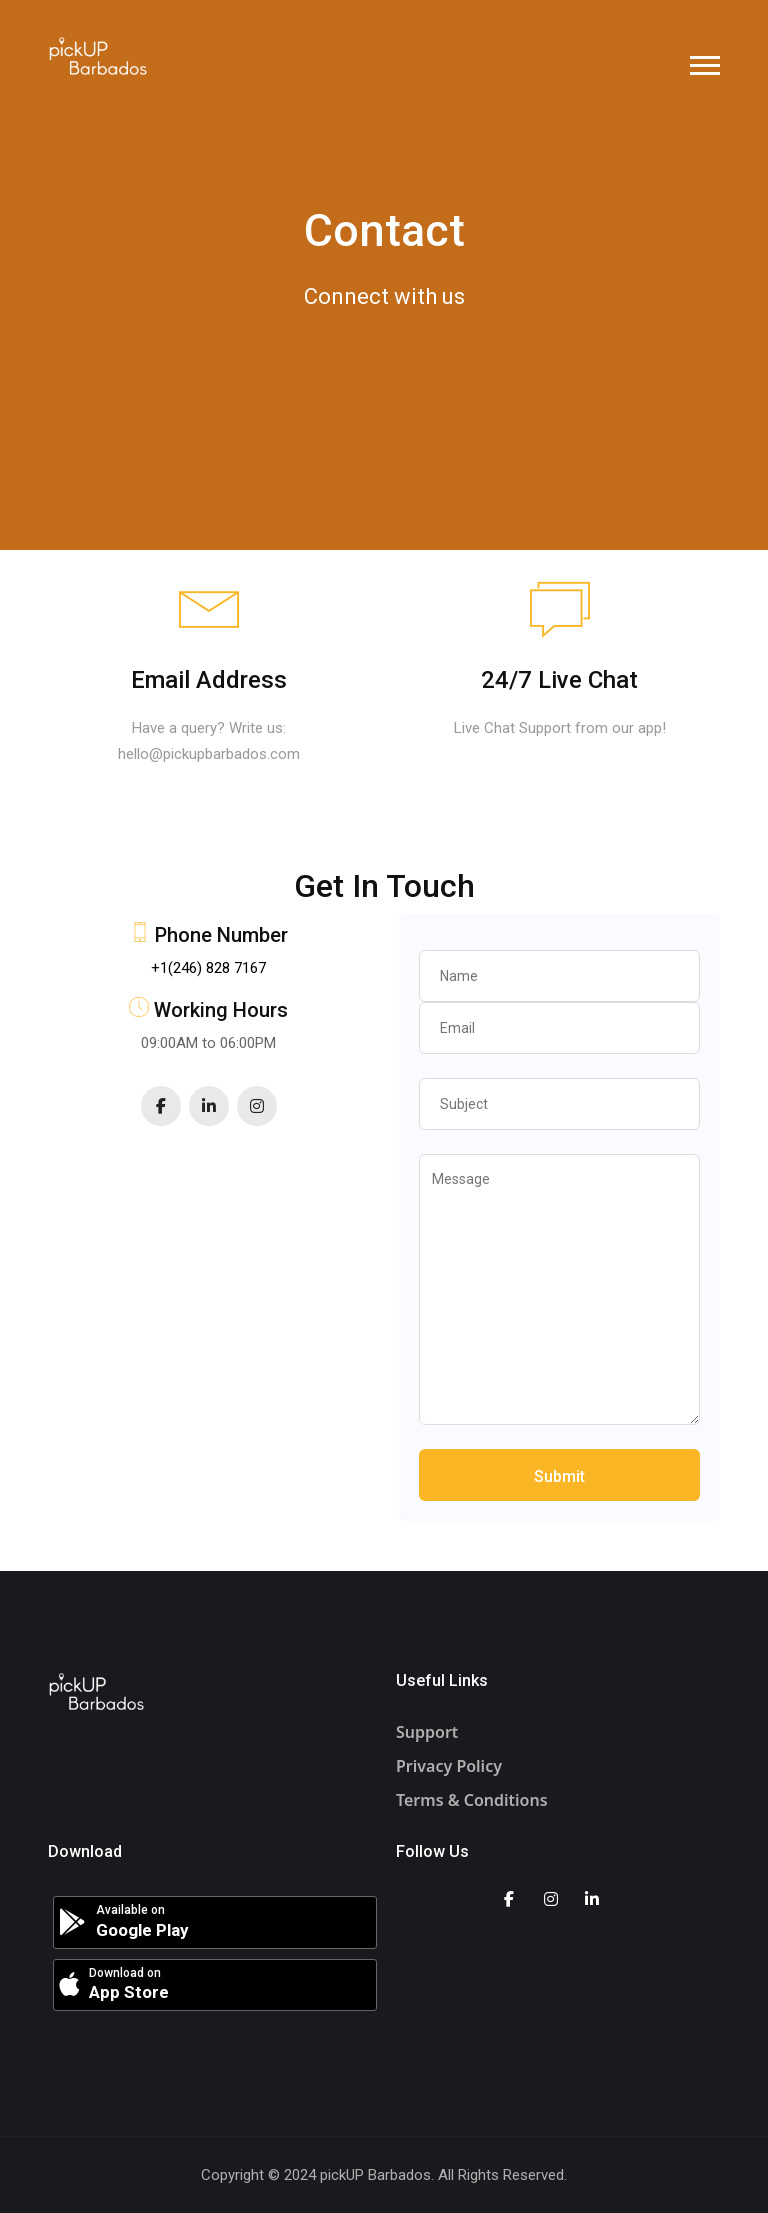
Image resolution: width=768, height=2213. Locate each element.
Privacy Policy (449, 1766)
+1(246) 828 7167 (208, 968)
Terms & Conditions (472, 1800)
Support (427, 1732)
